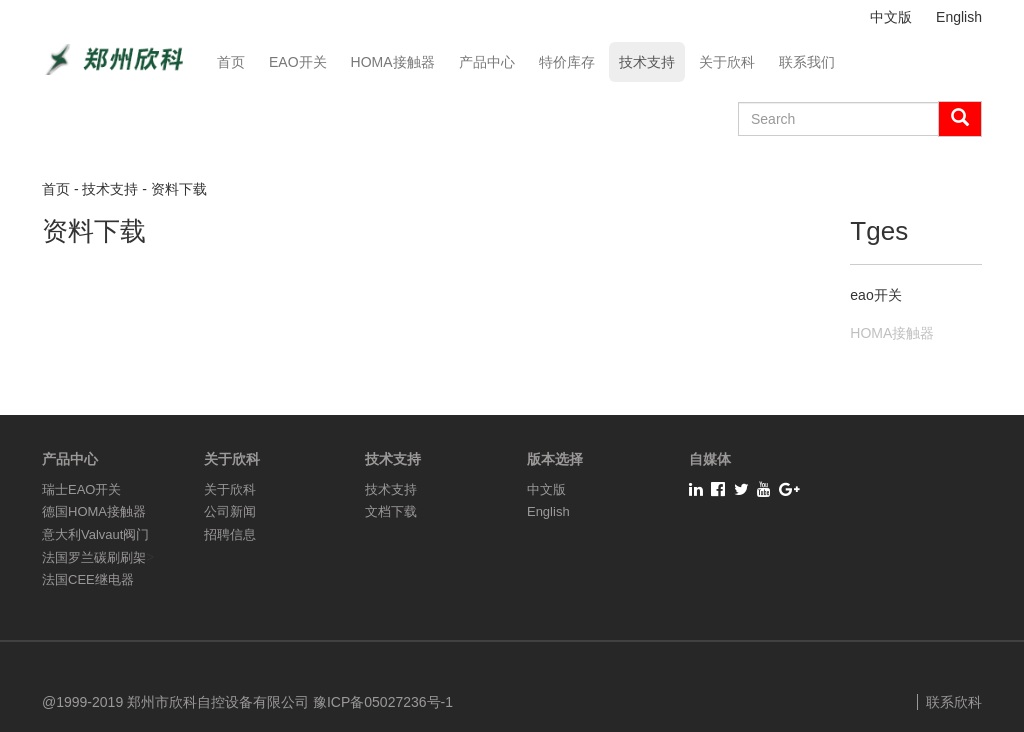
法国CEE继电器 (88, 579)
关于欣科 (727, 62)
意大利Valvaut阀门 (95, 534)
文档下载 (391, 511)
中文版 (891, 17)
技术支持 (647, 62)
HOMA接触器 (393, 62)
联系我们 (807, 62)
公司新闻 (230, 511)
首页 (231, 62)
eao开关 (875, 295)
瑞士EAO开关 (81, 489)
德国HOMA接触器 (94, 511)
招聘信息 (230, 534)
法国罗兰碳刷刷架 (94, 557)
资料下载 (179, 189)
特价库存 (567, 62)
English (959, 17)
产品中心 (487, 62)
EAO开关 (298, 62)
